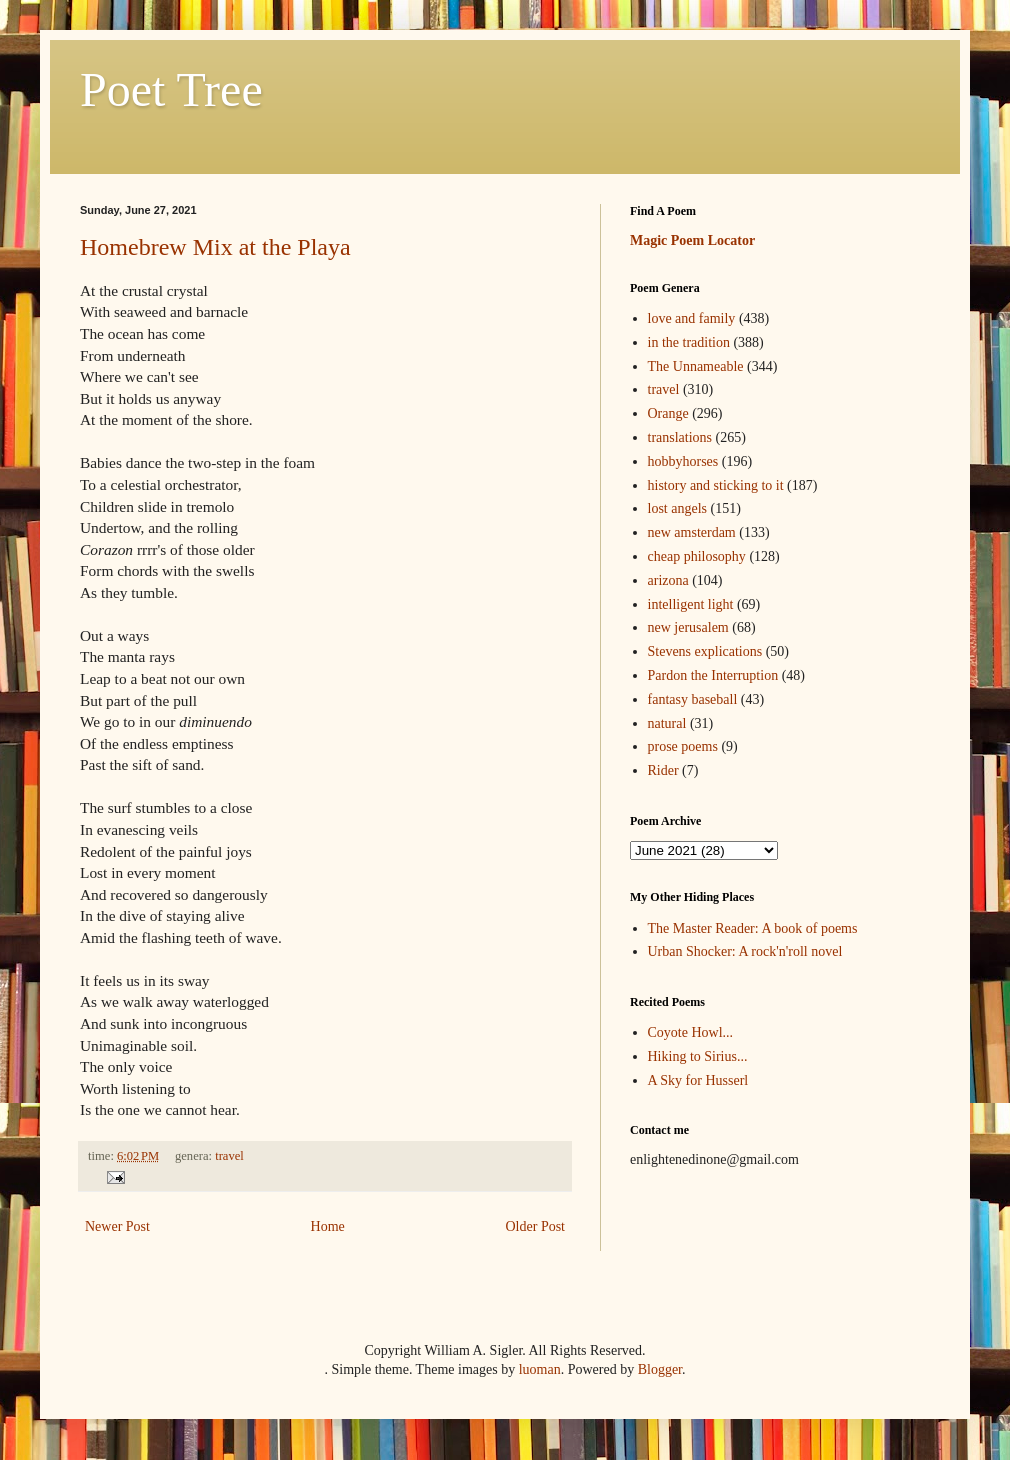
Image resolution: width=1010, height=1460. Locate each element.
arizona (668, 580)
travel (229, 1156)
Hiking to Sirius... (698, 1056)
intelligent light (691, 604)
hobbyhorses (683, 461)
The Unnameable (696, 366)
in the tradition (689, 342)
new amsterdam (692, 532)
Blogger (660, 1369)
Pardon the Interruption (713, 675)
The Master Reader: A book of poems (753, 928)
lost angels (678, 508)
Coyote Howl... (691, 1032)
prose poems (683, 746)
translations (680, 437)
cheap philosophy (697, 556)
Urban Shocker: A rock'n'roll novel (745, 951)
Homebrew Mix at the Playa (215, 247)
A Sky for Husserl (698, 1080)
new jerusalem (688, 627)
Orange (668, 413)
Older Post (536, 1226)
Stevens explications (705, 651)
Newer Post (117, 1226)
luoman (540, 1369)
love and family (692, 318)
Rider (663, 770)
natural (667, 723)
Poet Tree (171, 89)
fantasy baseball (693, 699)
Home (328, 1226)
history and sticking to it (716, 485)
